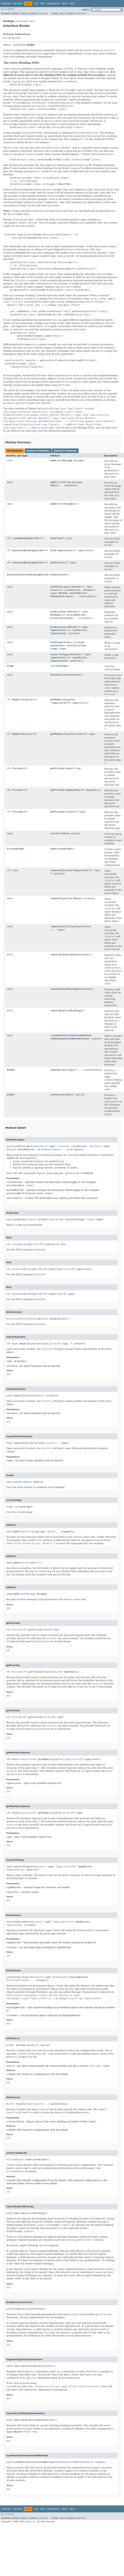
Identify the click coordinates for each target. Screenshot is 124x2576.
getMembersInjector (62, 699)
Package (17, 3)
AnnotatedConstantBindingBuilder (28, 574)
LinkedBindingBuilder (26, 538)
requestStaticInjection (65, 926)
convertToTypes (59, 654)
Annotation (57, 645)
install (55, 833)
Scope (53, 648)
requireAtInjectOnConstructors (70, 954)
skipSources (57, 1069)
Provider (17, 768)
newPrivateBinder (61, 848)
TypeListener (58, 633)
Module (65, 833)
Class (60, 562)
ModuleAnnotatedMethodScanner (71, 1038)
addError (55, 460)
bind (53, 538)
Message (67, 460)
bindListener (58, 611)
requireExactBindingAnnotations (70, 989)
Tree (42, 3)
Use (36, 3)
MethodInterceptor (62, 596)
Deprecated (53, 3)
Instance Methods (38, 450)
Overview (6, 3)
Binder (11, 1069)
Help (72, 3)
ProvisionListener (62, 618)
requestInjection (61, 870)
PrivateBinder (12, 38)
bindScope (56, 642)
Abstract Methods (65, 450)
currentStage (58, 665)
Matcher (77, 586)
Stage (10, 665)
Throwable (69, 504)
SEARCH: (86, 10)
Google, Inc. (30, 2521)
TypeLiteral (64, 550)
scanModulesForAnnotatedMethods (70, 1035)
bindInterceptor (60, 586)
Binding (55, 615)
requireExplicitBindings (66, 1010)
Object (54, 485)
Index (65, 3)
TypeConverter (59, 660)
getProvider (57, 768)
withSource (57, 1094)
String (67, 482)
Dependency (73, 790)
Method (43, 13)
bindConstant (58, 574)
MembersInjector (22, 699)
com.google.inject (25, 21)
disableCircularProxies (65, 674)
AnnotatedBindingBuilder (28, 550)
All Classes (7, 9)
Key (59, 538)
